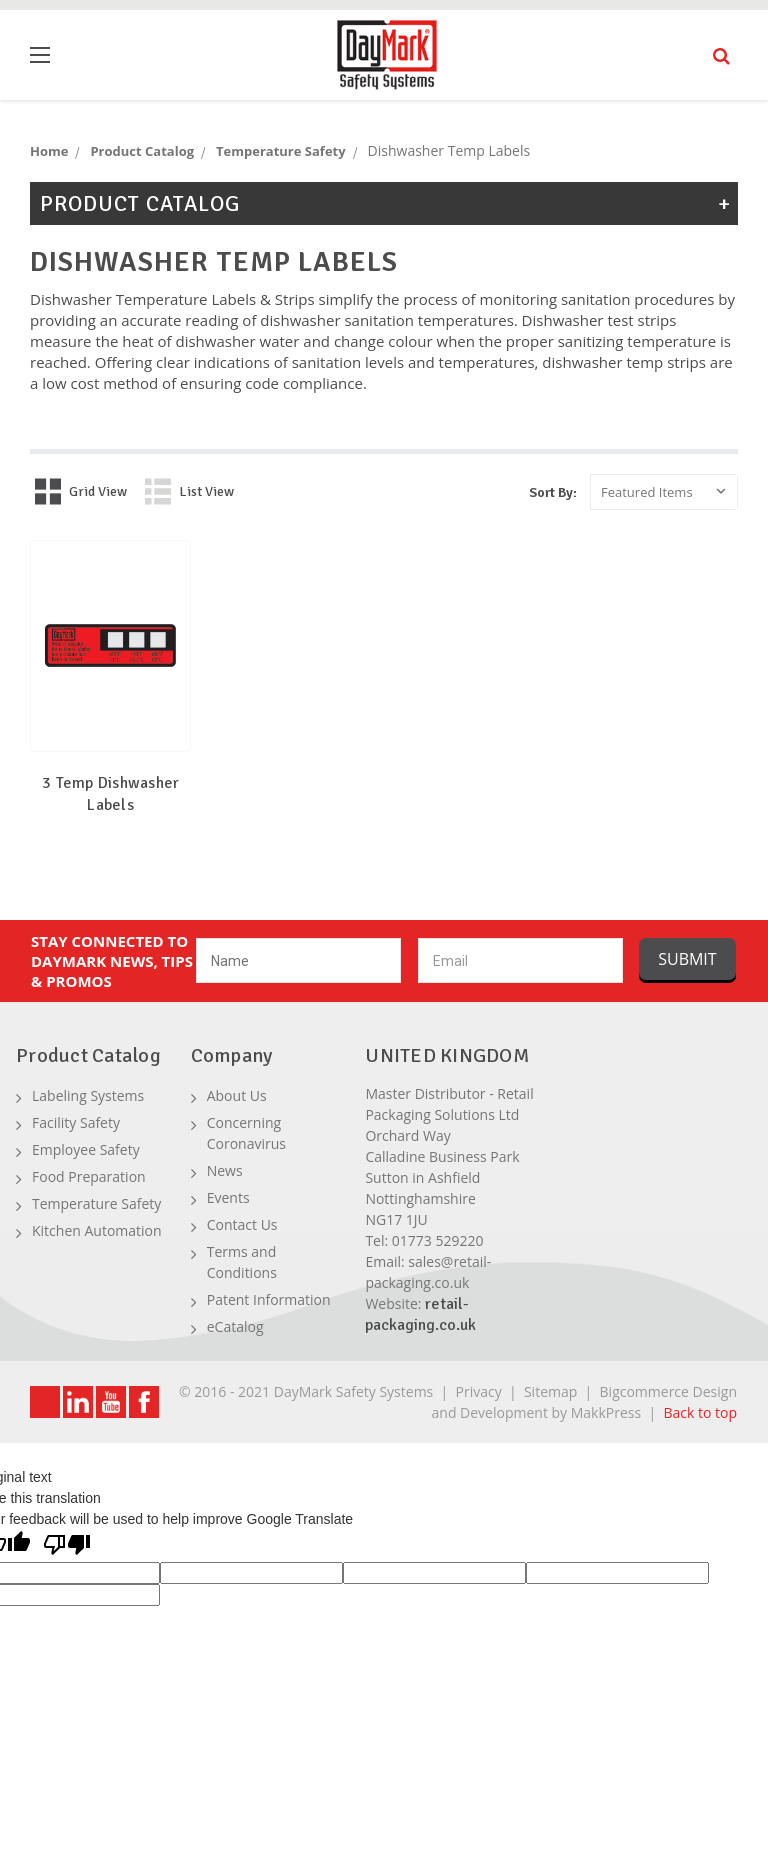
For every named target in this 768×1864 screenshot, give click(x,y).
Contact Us (242, 1224)
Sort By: (553, 492)
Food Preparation (89, 1176)
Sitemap (550, 1391)
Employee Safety (86, 1149)
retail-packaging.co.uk (420, 1314)
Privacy (479, 1391)
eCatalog (235, 1326)
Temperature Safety (96, 1203)
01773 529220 (438, 1240)
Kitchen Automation (97, 1230)
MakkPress (606, 1412)
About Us (237, 1095)
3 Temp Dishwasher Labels (110, 794)
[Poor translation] (67, 1546)
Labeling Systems (88, 1095)
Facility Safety (76, 1122)
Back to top (700, 1412)
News (225, 1170)
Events (228, 1197)
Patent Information (269, 1299)
